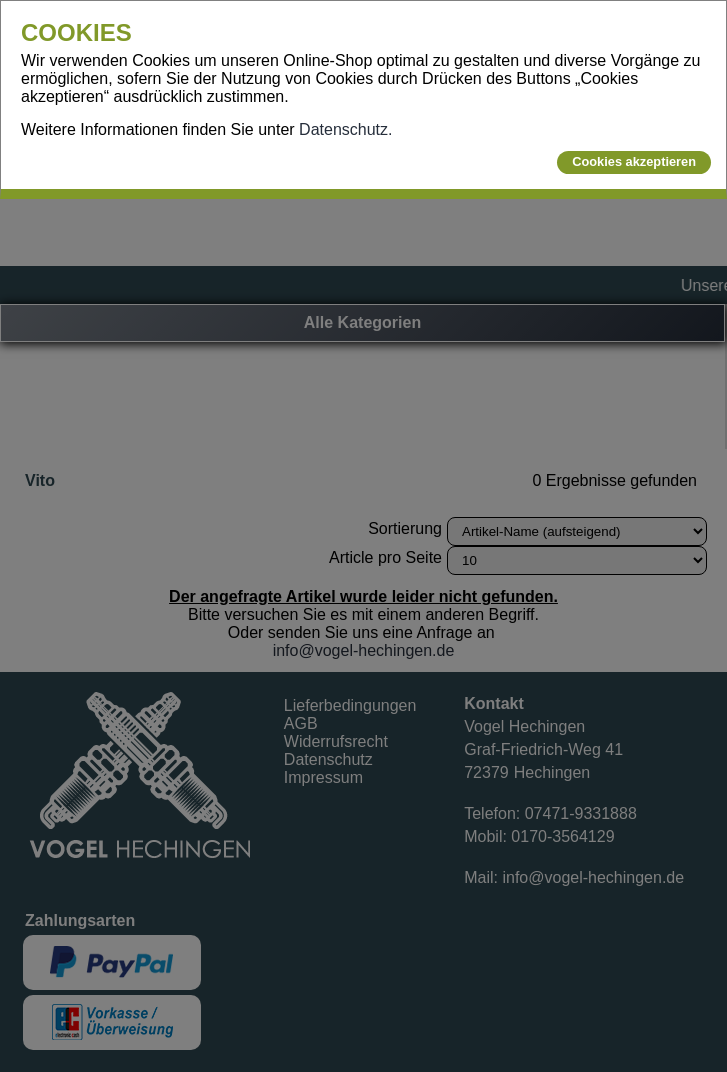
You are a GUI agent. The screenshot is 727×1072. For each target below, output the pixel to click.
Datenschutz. (345, 129)
